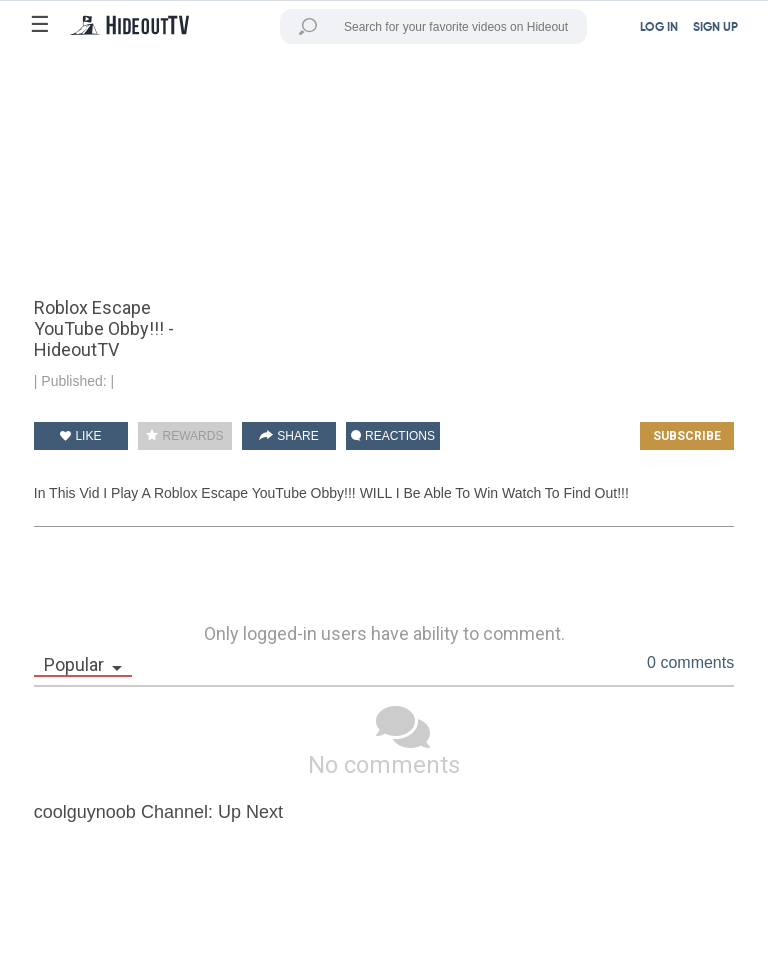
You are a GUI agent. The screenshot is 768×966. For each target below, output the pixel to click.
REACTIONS (393, 436)
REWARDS (184, 436)
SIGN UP (715, 28)
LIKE (80, 436)
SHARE (289, 436)
